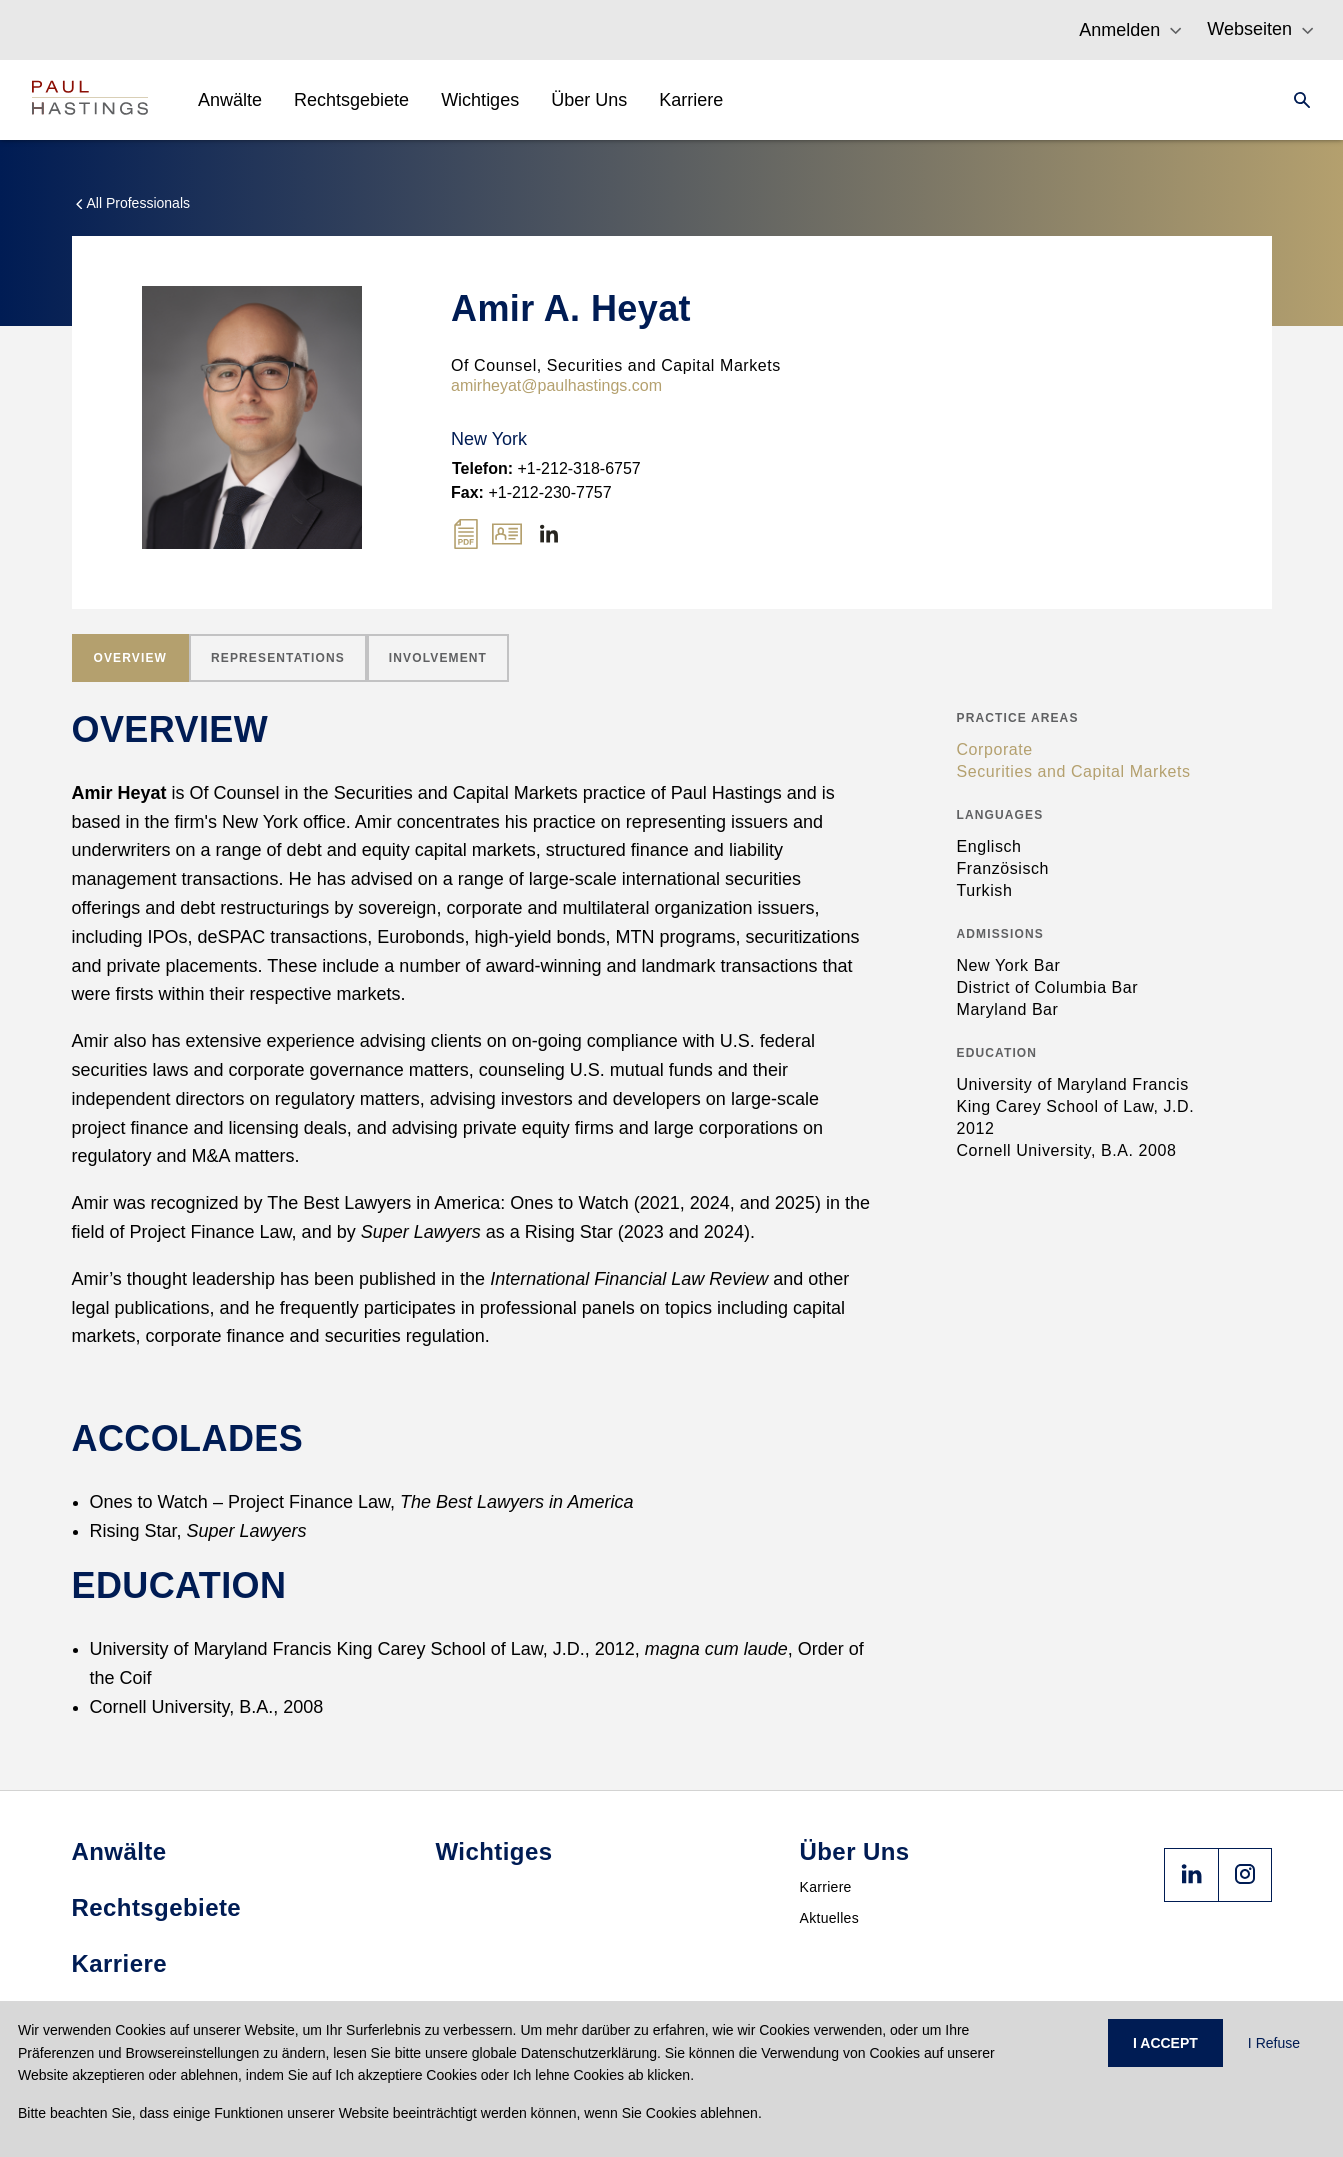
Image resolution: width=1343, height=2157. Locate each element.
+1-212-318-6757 (546, 468)
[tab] (131, 658)
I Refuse (1274, 2043)
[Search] (1296, 100)
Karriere (826, 1887)
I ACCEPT (1165, 2043)
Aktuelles (830, 1918)
